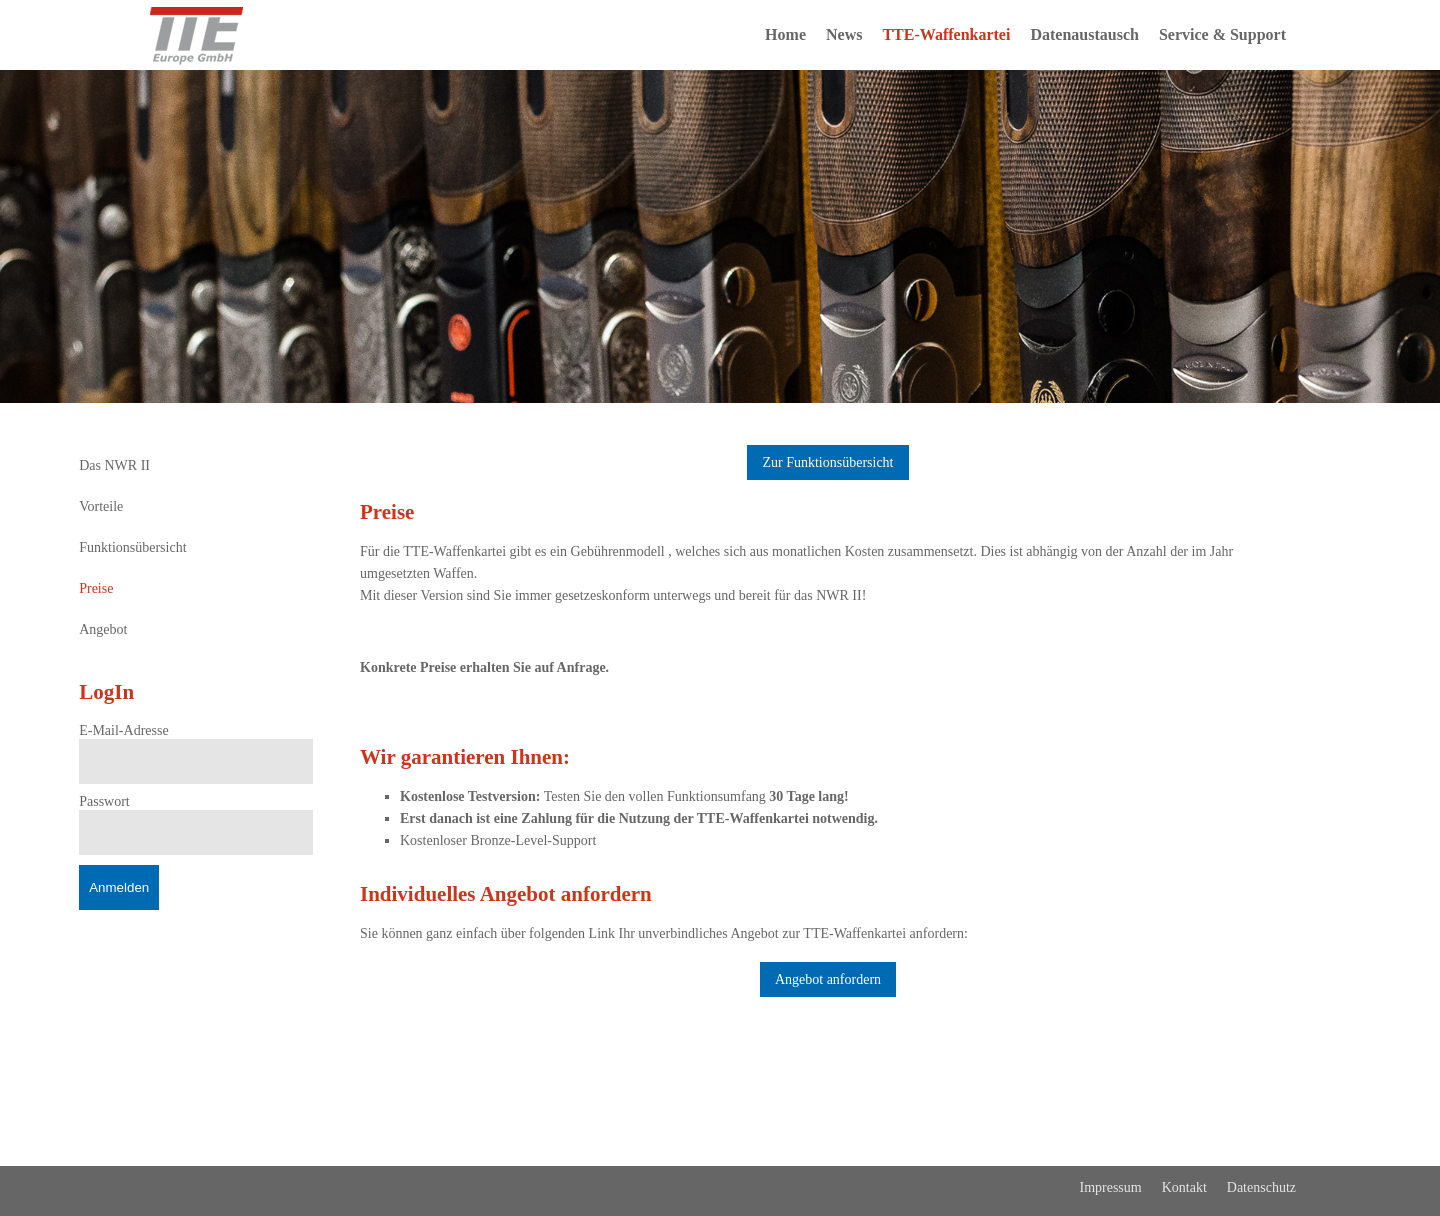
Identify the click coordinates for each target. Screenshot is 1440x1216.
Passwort (104, 801)
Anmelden (119, 887)
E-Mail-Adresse (123, 730)
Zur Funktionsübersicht (827, 462)
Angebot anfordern (828, 979)
